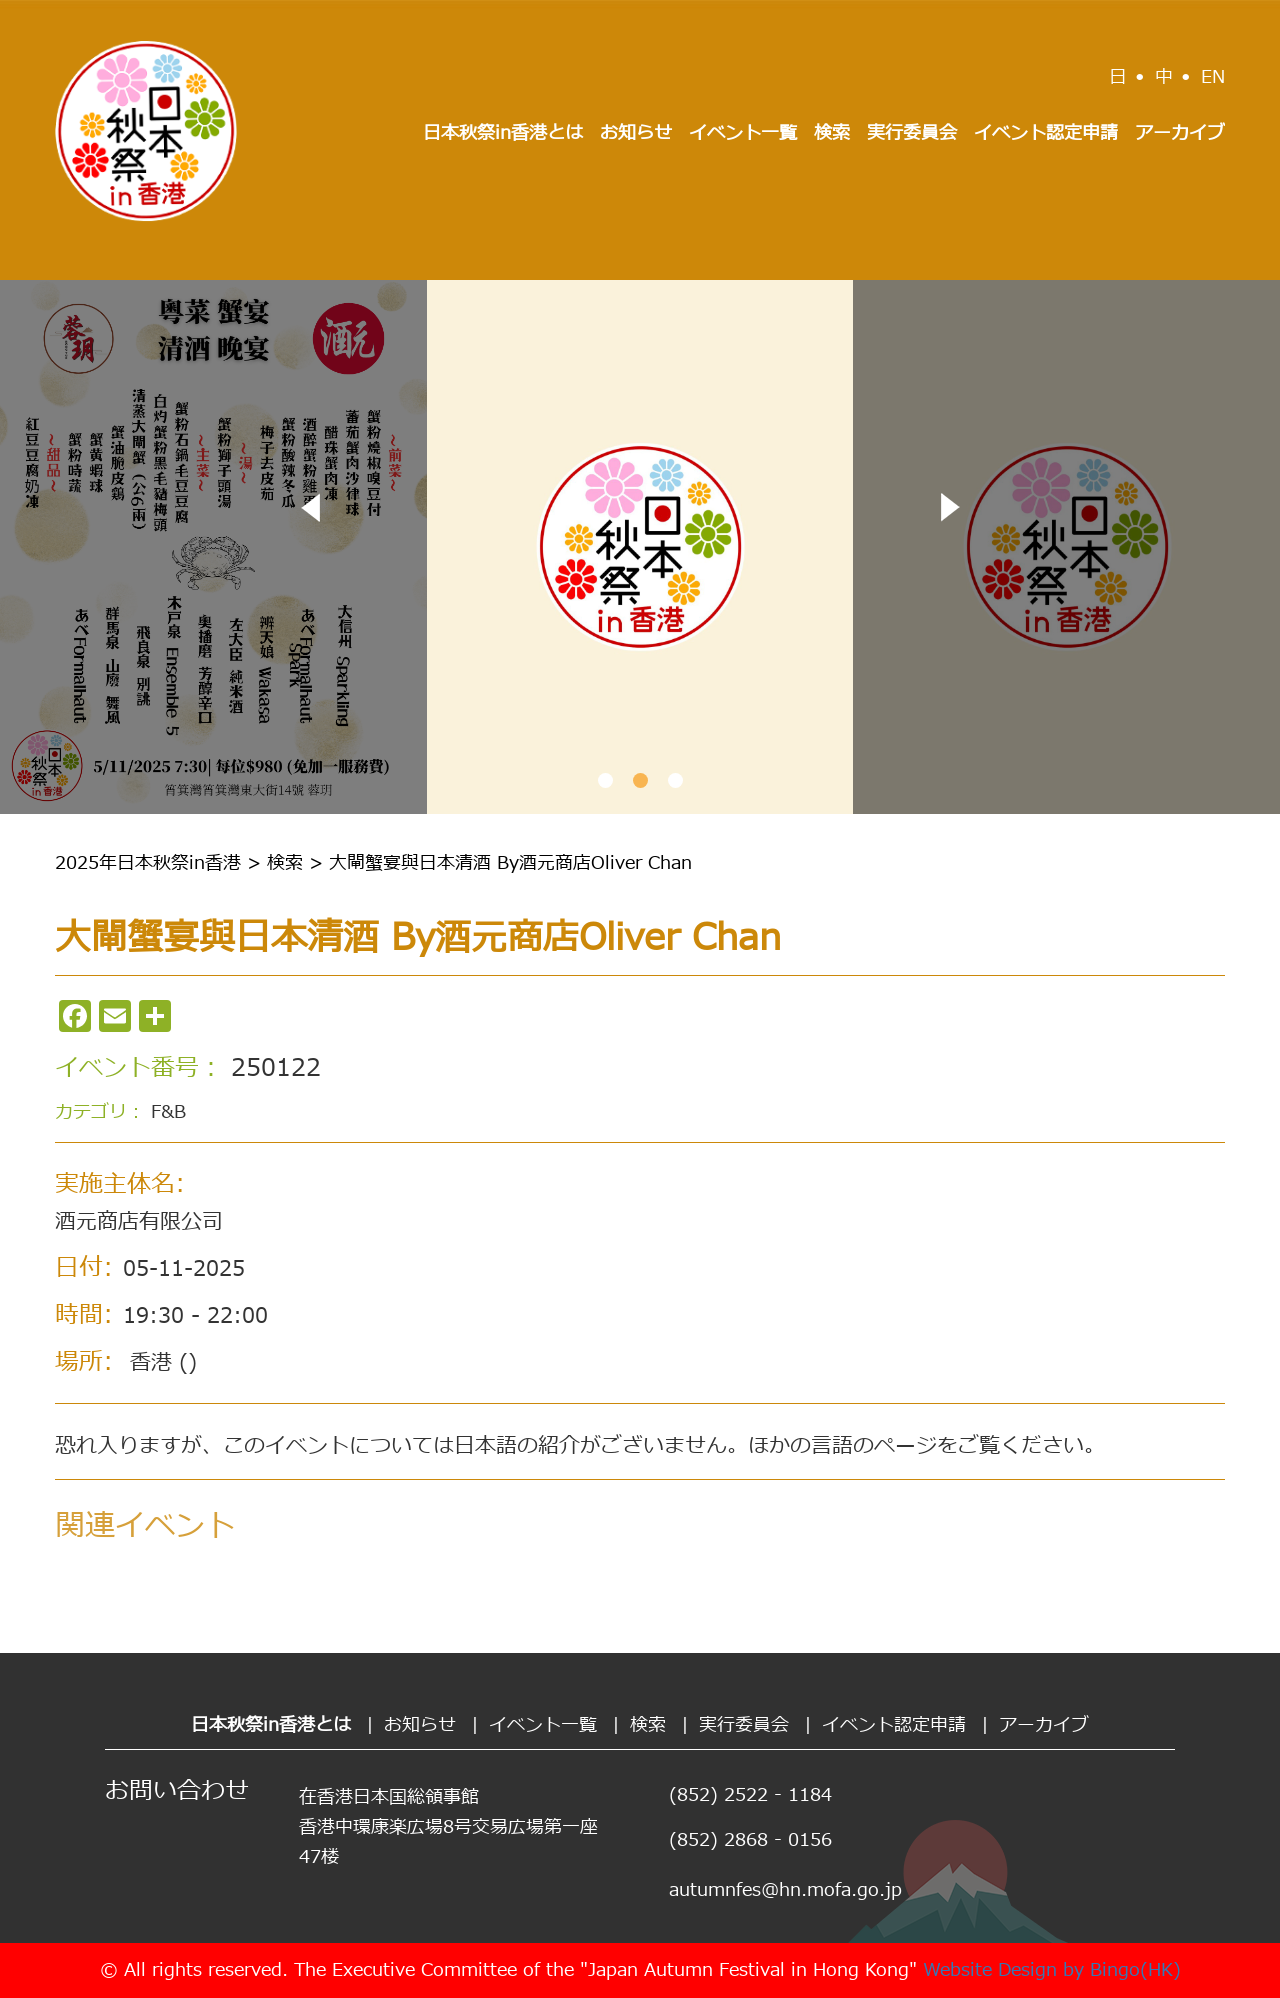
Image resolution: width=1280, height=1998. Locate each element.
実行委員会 (912, 133)
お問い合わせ (177, 1792)
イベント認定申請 (1046, 133)
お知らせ (636, 133)
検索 (832, 133)
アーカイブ (1180, 133)
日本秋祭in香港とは (503, 133)
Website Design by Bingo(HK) (1052, 1970)
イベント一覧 (743, 133)
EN (1213, 77)
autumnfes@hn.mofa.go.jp (785, 1890)
